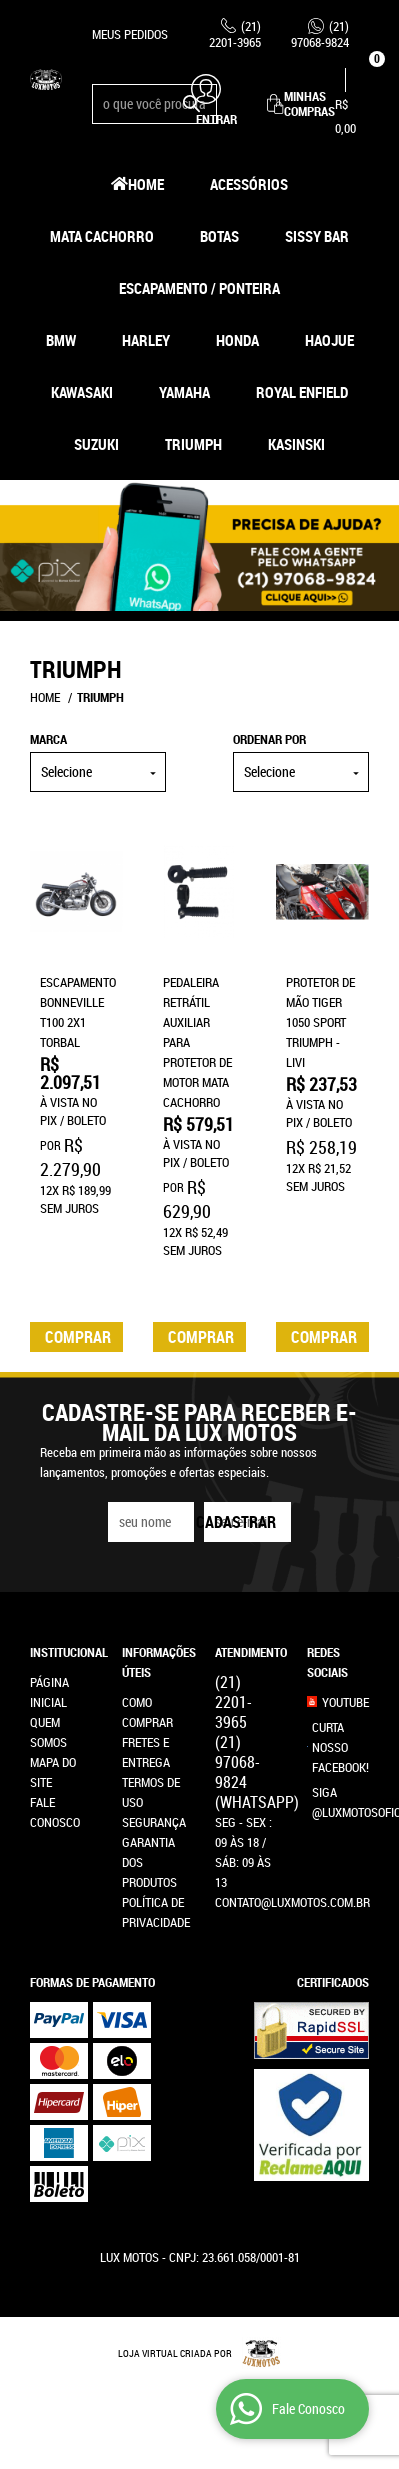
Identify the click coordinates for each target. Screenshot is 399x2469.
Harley (146, 340)
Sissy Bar (317, 236)
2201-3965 (235, 34)
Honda (237, 340)
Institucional (61, 1652)
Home (146, 184)
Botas (219, 236)
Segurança (154, 1822)
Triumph (193, 444)
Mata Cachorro (102, 236)
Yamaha (184, 392)
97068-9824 (320, 34)
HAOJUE (329, 340)
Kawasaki (82, 392)
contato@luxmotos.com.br (292, 1902)
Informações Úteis (153, 1662)
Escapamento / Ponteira (199, 288)
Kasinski (296, 444)
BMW (61, 340)
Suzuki (96, 444)
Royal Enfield (302, 392)
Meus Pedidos (130, 34)
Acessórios (249, 184)
